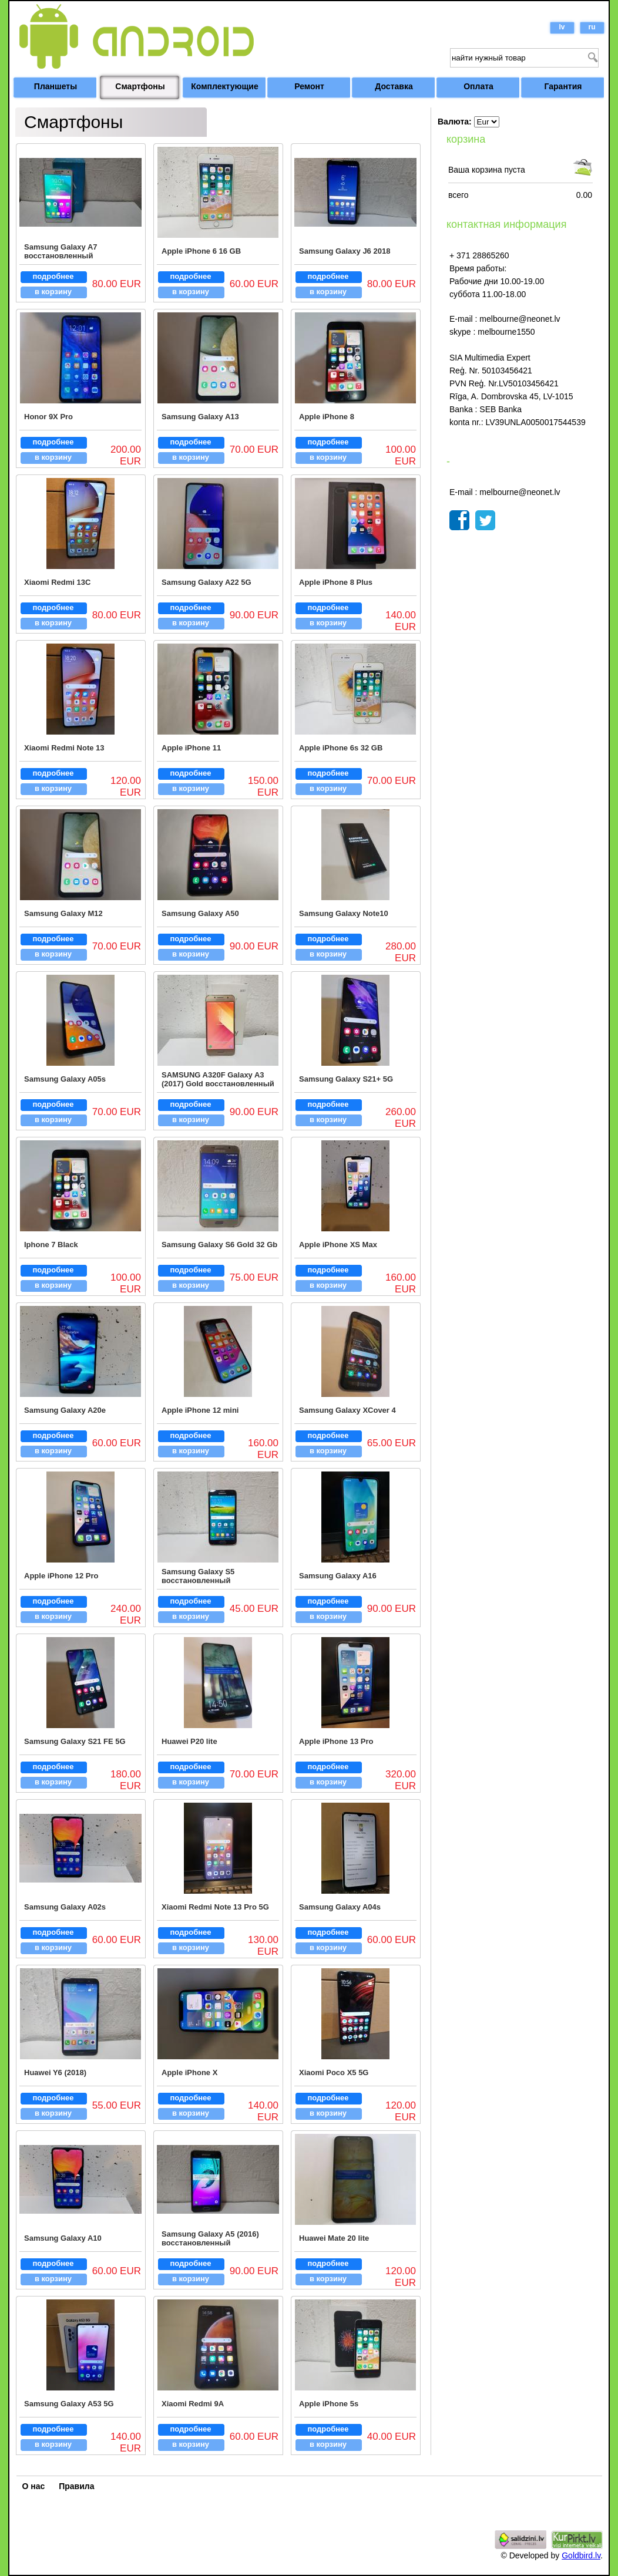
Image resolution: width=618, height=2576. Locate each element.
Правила (76, 2486)
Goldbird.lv (581, 2555)
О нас (33, 2486)
